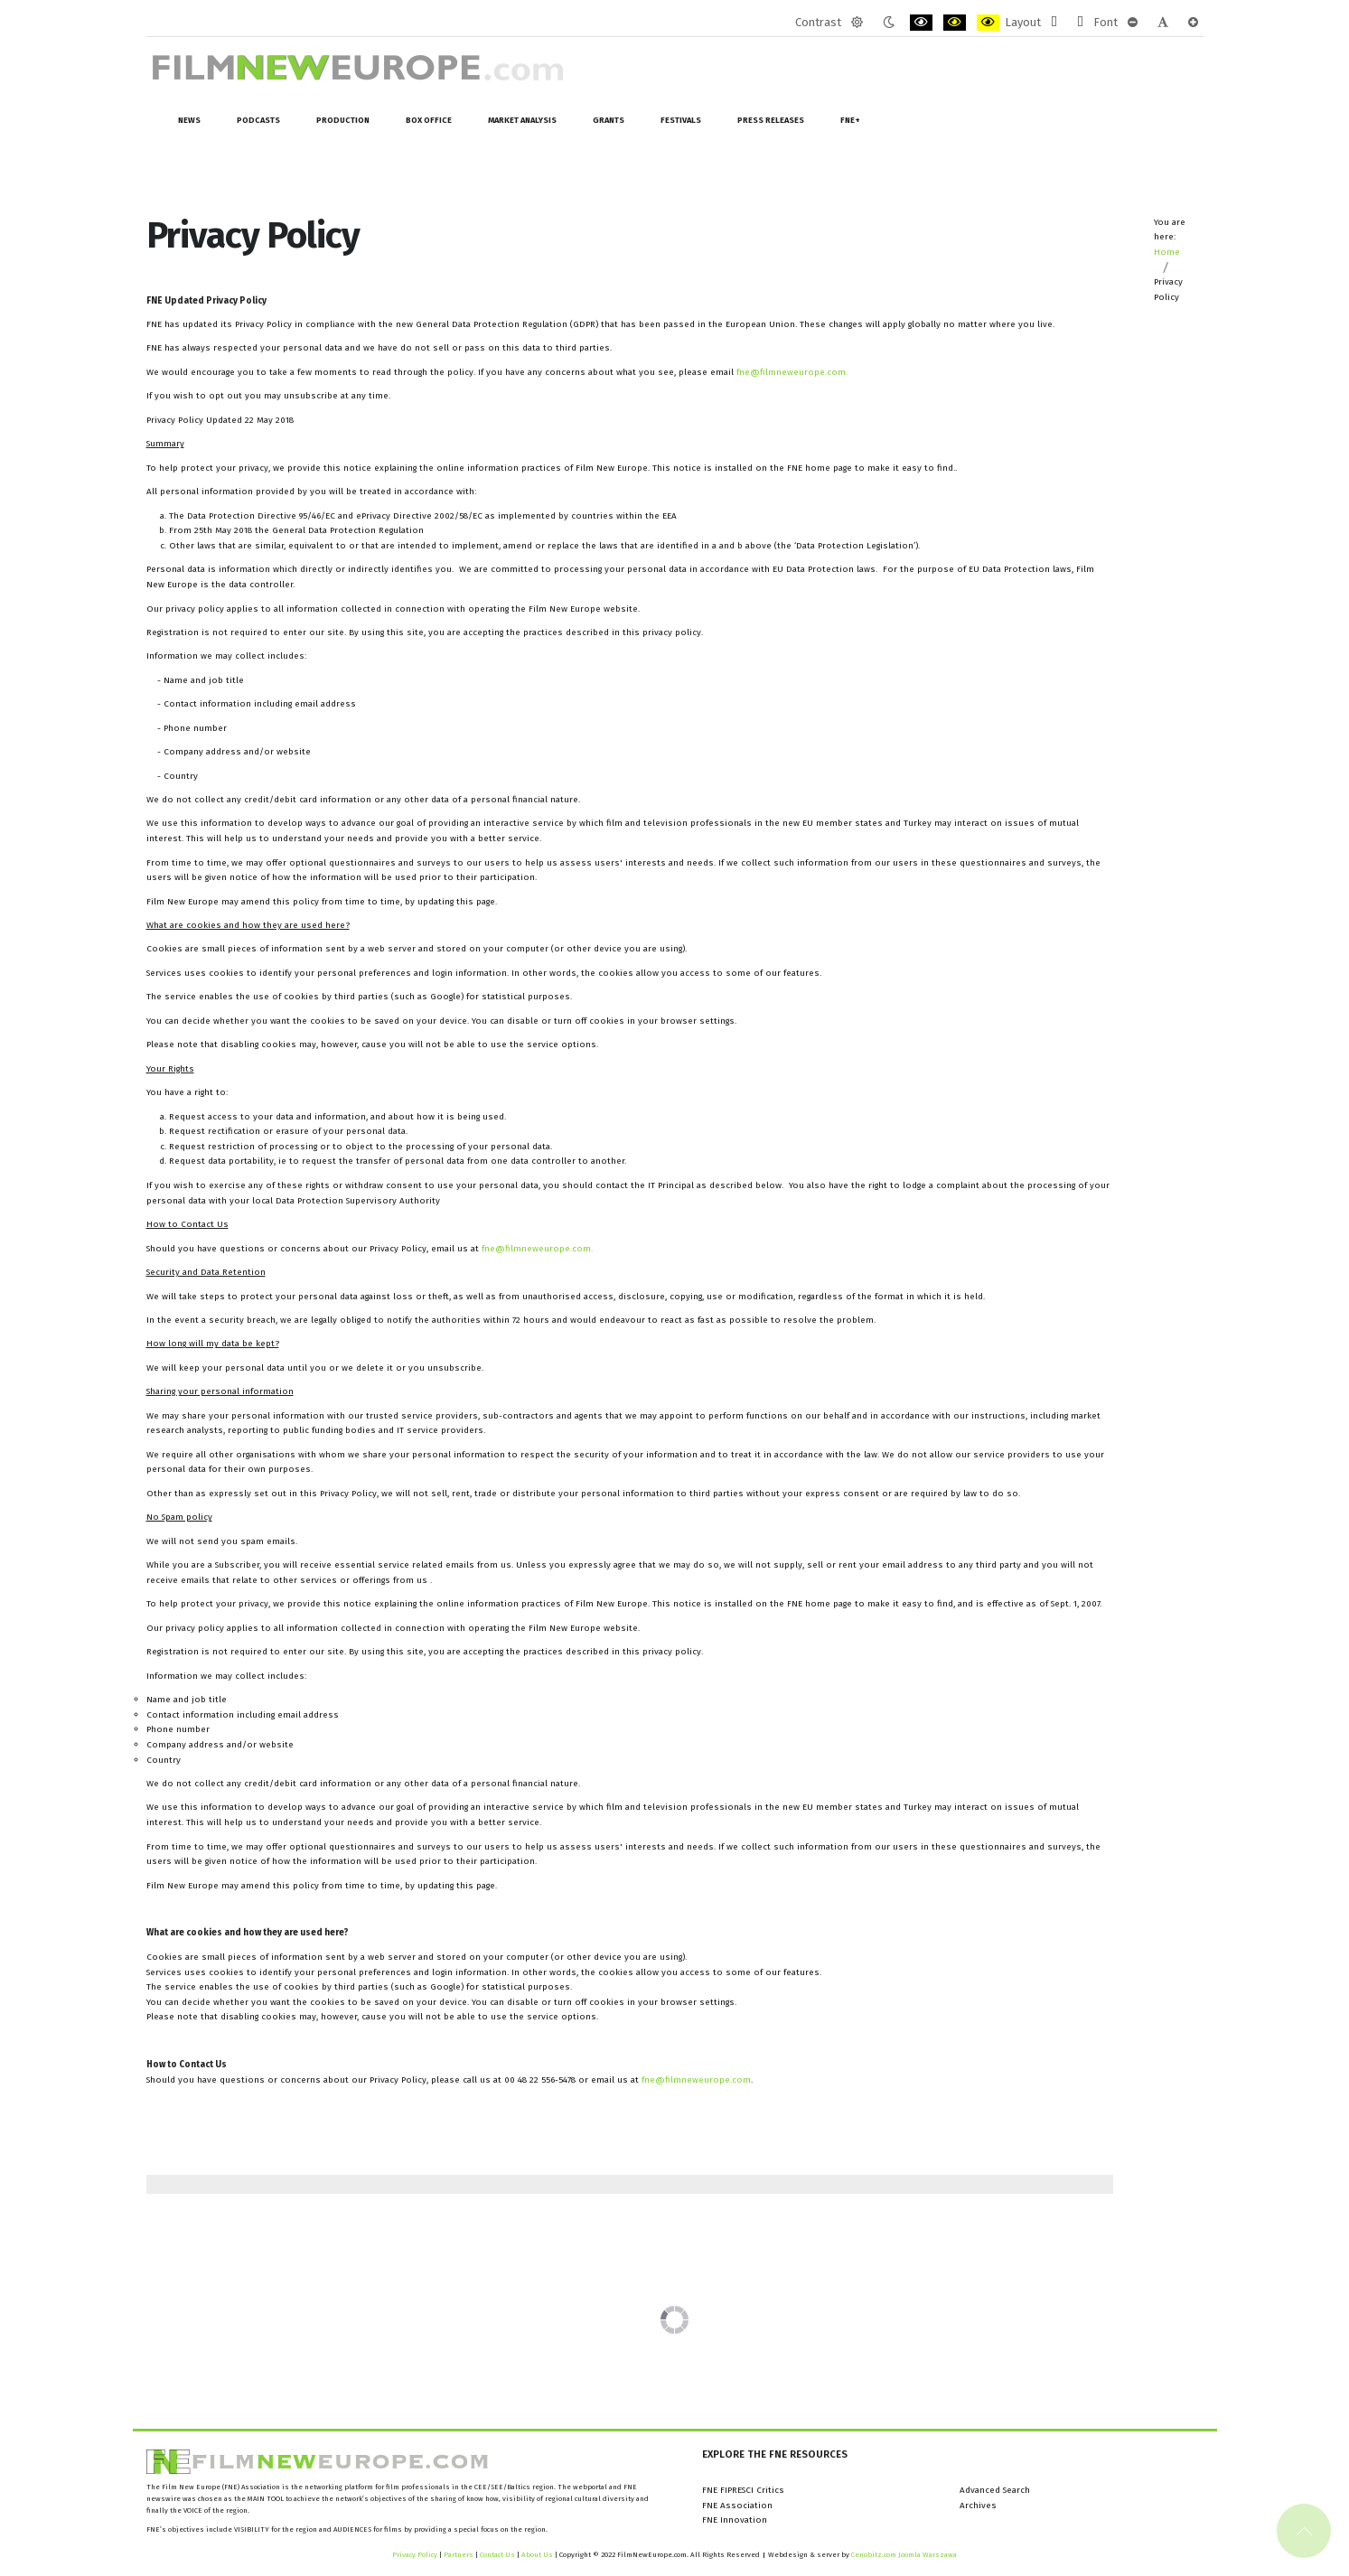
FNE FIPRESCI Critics (743, 2490)
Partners (458, 2555)
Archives (978, 2505)
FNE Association (737, 2505)
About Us (537, 2555)
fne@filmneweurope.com (791, 372)
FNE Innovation (734, 2520)
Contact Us (498, 2555)
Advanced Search (995, 2490)
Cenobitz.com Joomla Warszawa (904, 2555)
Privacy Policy (414, 2555)
